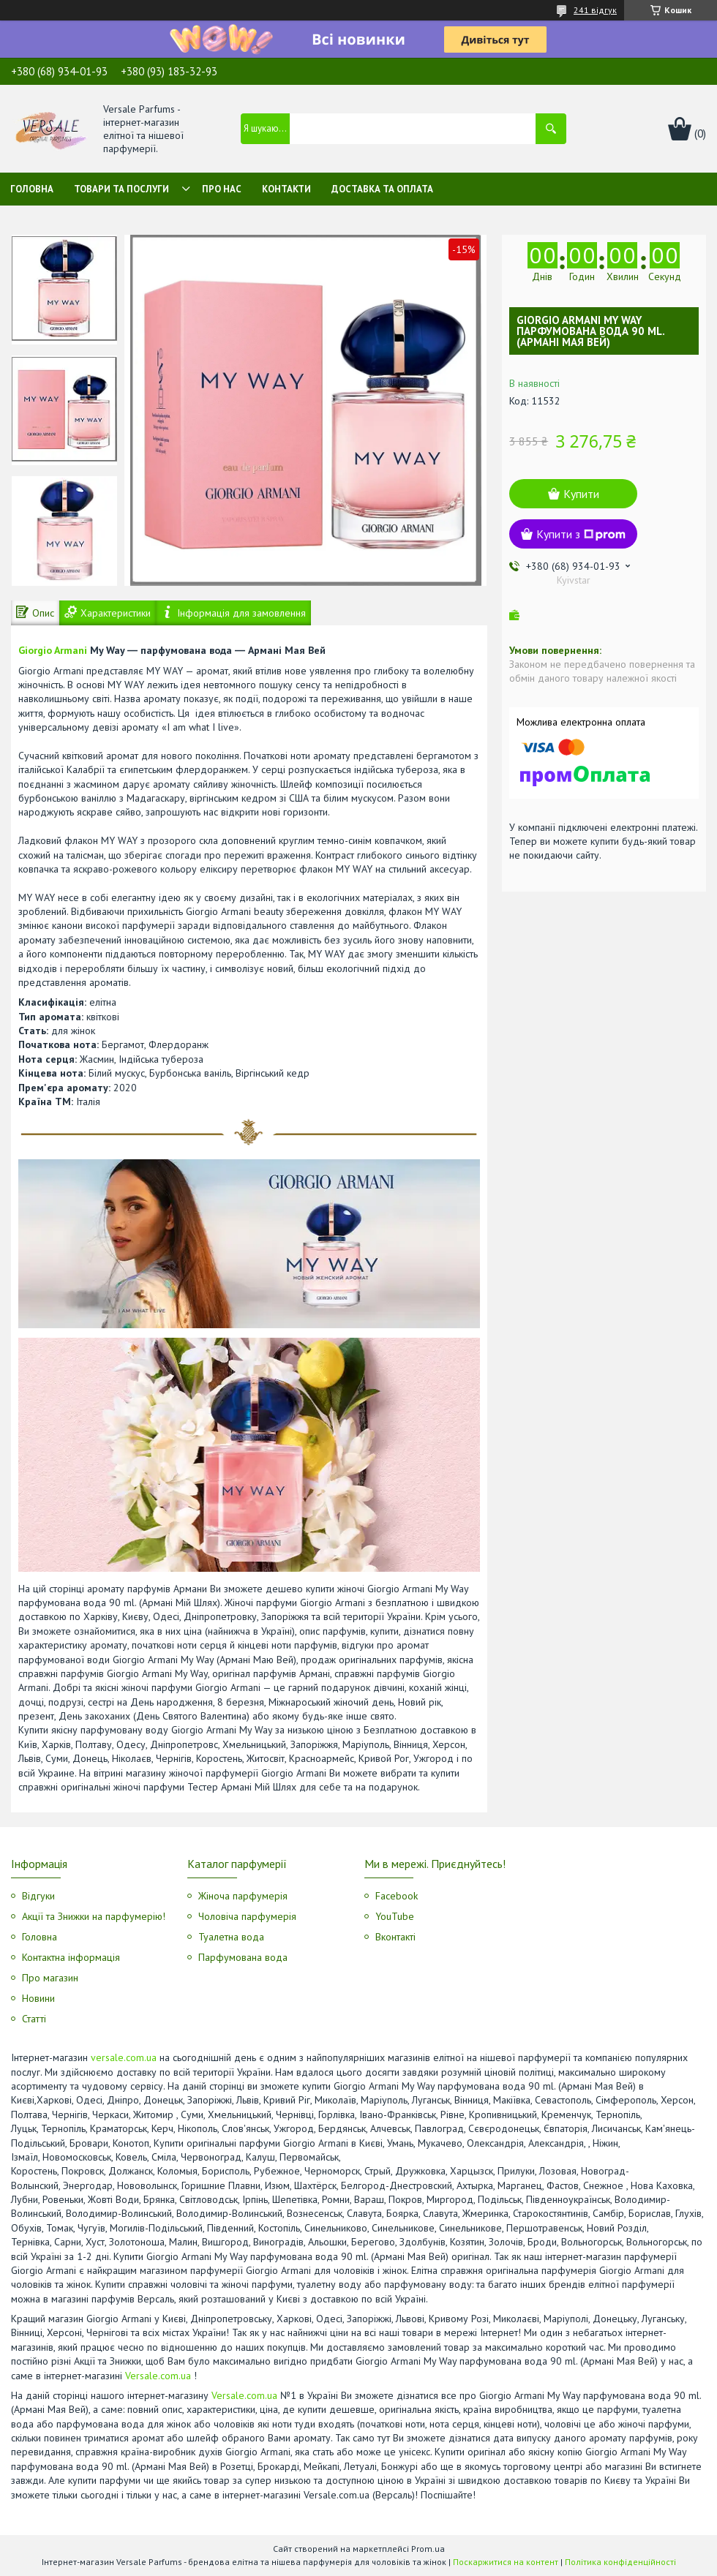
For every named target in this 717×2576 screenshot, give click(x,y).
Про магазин (50, 1977)
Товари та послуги (121, 189)
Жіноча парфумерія (243, 1895)
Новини (38, 1998)
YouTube (394, 1916)
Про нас (221, 189)
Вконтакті (395, 1936)
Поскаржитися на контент (505, 2561)
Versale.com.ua (158, 2375)
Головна (31, 189)
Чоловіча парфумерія (247, 1916)
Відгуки (38, 1895)
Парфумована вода (243, 1957)
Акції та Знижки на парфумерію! (93, 1916)
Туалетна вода (231, 1936)
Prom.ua (428, 2548)
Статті (34, 2018)
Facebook (396, 1895)
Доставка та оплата (382, 189)
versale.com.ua (124, 2057)
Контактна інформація (71, 1957)
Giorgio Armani (52, 650)
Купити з (581, 534)
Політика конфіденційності (620, 2561)
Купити (581, 493)
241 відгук (595, 9)
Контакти (286, 189)
